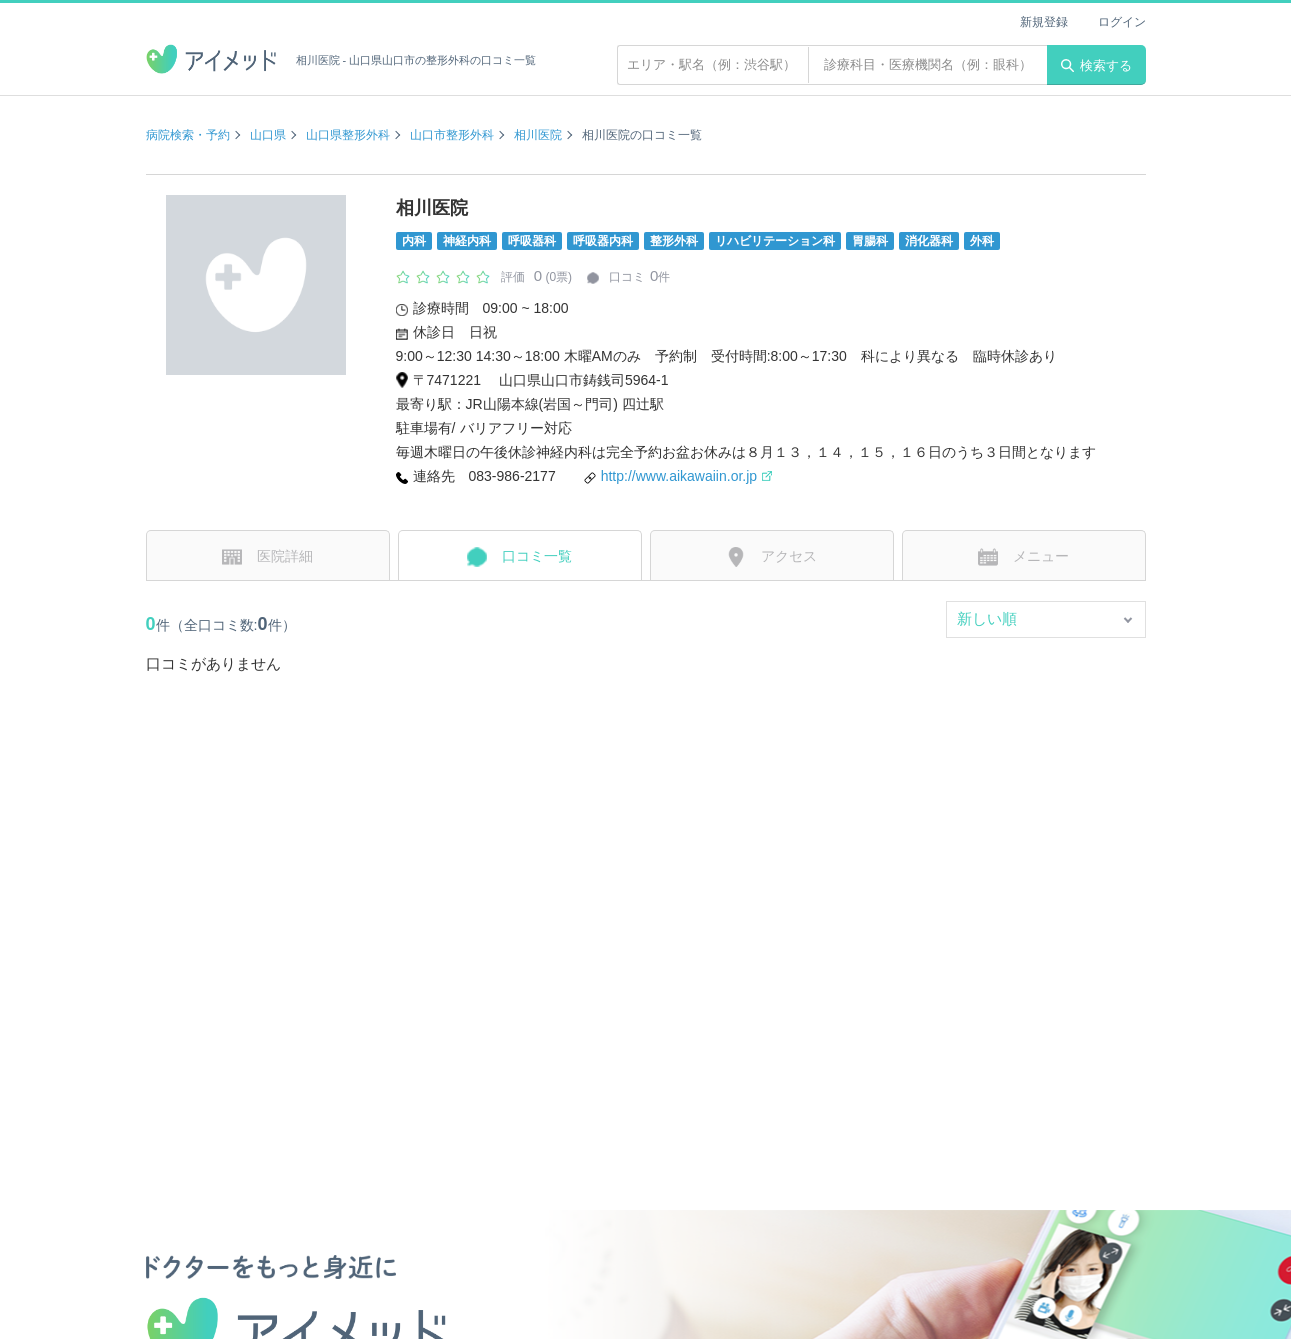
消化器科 (929, 241)
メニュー (1023, 557)
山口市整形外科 (452, 135)
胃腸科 (870, 241)
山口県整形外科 (348, 135)
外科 (982, 241)
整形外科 (674, 241)
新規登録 (1044, 22)
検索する (1096, 65)
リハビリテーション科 (775, 241)
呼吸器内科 (603, 241)
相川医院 (538, 135)
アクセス (771, 557)
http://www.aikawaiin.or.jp (686, 476)
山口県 (268, 135)
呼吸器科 (532, 241)
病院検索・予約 (188, 135)
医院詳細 (267, 557)
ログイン (1122, 22)
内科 (414, 241)
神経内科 (467, 241)
